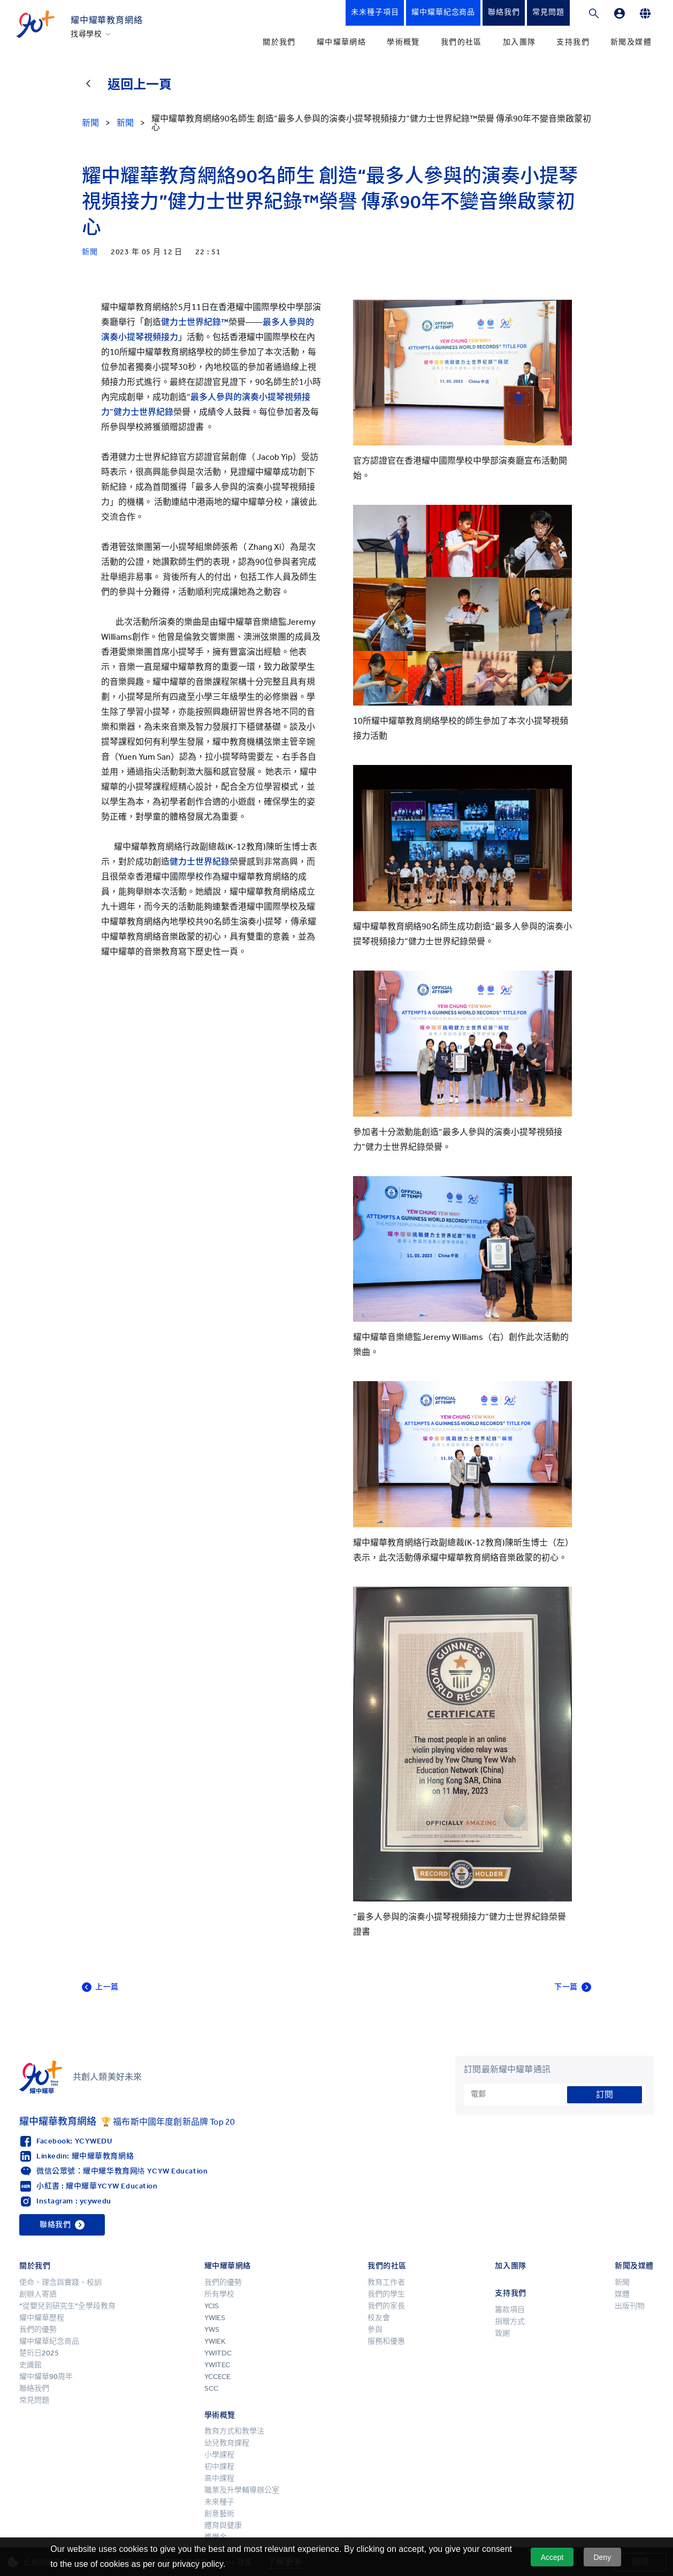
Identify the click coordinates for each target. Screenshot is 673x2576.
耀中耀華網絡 (341, 42)
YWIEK (214, 2341)
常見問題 (34, 2400)
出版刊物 (630, 2305)
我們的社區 (461, 42)
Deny (602, 2557)
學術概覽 (403, 42)
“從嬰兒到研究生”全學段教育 (67, 2305)
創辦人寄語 (38, 2294)
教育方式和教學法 (234, 2431)
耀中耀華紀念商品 (49, 2341)
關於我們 (279, 42)
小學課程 (219, 2454)
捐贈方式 (510, 2321)
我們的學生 (386, 2294)
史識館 (30, 2364)
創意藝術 (219, 2513)
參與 (375, 2329)
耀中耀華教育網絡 (106, 20)
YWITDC (218, 2353)
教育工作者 (386, 2282)
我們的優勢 (38, 2329)
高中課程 (219, 2478)
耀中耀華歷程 (41, 2317)
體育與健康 (223, 2525)
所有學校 (219, 2294)
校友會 (379, 2317)
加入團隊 (519, 42)
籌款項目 (510, 2309)
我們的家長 (386, 2305)
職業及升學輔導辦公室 (241, 2490)
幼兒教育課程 (226, 2443)
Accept (552, 2557)
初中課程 (219, 2466)
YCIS (211, 2305)
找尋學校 (86, 34)
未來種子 (219, 2501)
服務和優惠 (386, 2341)
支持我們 (573, 42)
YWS (211, 2329)
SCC (211, 2388)
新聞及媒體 (631, 42)
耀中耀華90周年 (46, 2376)
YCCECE (217, 2376)
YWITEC (217, 2364)
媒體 (622, 2294)
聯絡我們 (34, 2388)
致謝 (502, 2333)
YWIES (214, 2317)
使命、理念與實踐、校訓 (60, 2282)
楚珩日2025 (39, 2353)
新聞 (622, 2282)
